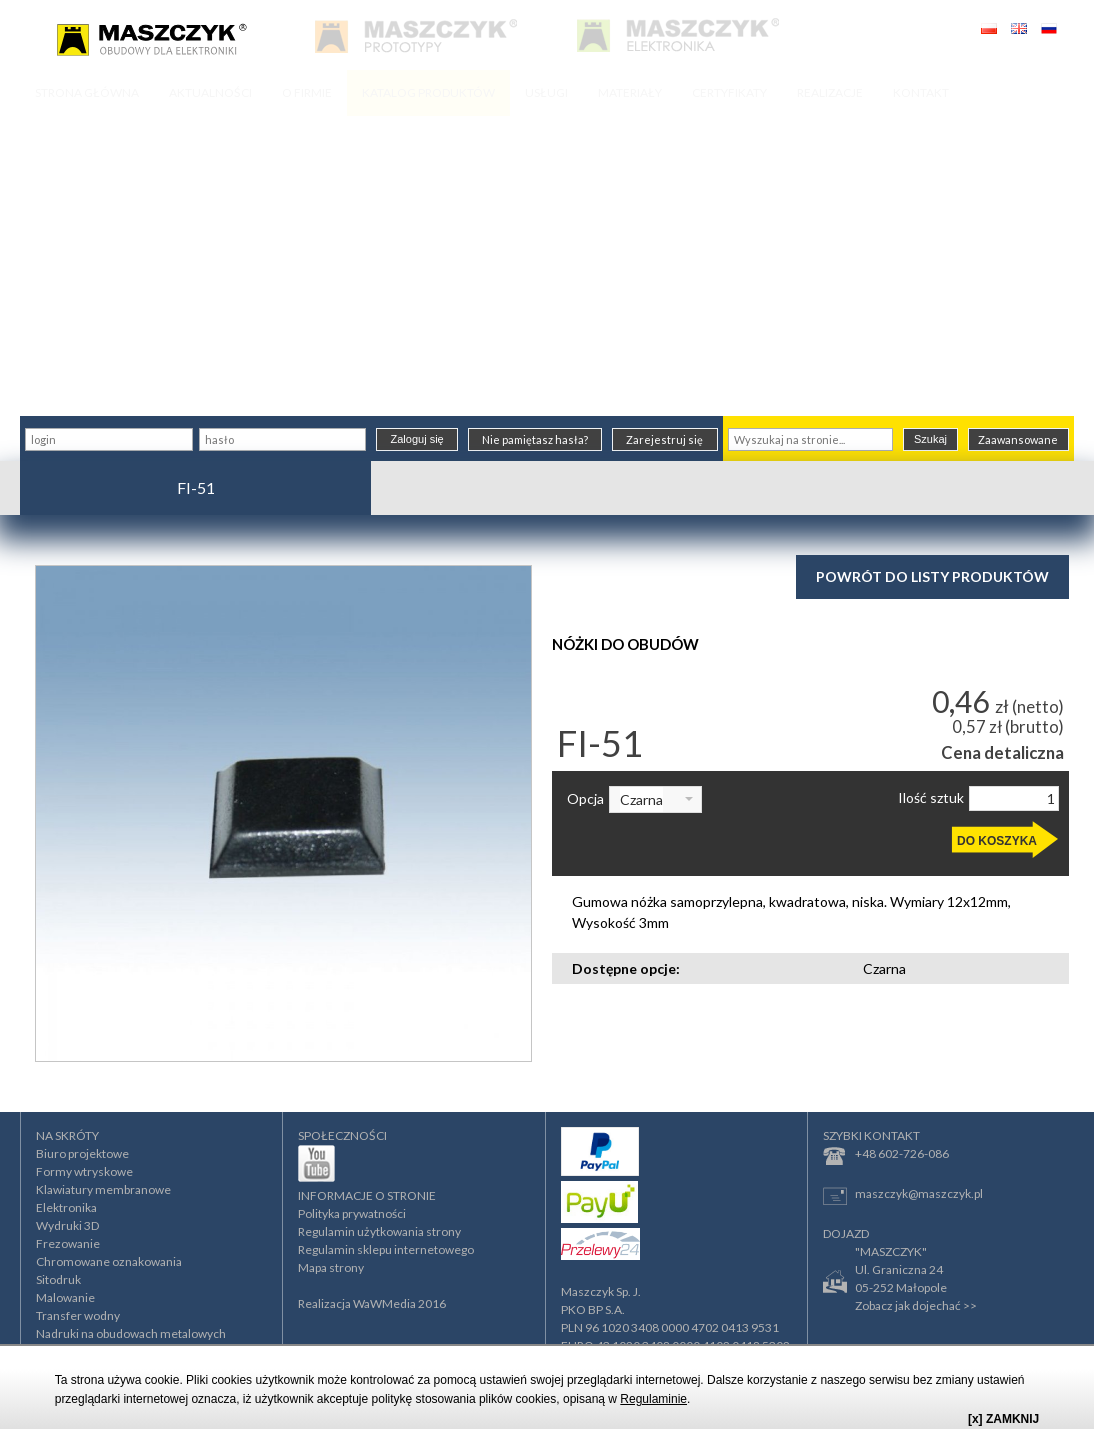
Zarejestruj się (664, 439)
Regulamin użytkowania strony (379, 1231)
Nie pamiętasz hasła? (535, 439)
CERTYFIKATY (729, 92)
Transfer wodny (78, 1315)
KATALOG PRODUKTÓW (428, 92)
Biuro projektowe (82, 1153)
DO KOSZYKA (997, 841)
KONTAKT (921, 92)
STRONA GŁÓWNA (87, 92)
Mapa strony (331, 1267)
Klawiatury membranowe (103, 1189)
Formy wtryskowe (84, 1171)
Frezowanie (68, 1243)
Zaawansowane (1018, 439)
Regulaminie (653, 1399)
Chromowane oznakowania (109, 1261)
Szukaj (930, 439)
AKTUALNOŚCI (210, 92)
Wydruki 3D (67, 1225)
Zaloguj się (417, 439)
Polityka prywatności (352, 1213)
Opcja (585, 799)
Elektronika (66, 1207)
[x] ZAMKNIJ (1003, 1419)
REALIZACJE (830, 92)
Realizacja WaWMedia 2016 (372, 1303)
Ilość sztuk (931, 798)
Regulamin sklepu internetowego (386, 1249)
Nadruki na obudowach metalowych (131, 1333)
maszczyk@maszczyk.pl (903, 1195)
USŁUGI (546, 92)
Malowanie (65, 1297)
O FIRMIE (307, 92)
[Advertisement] (547, 266)
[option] (283, 813)
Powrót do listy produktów (932, 576)
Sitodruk (58, 1279)
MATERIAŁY (630, 92)
